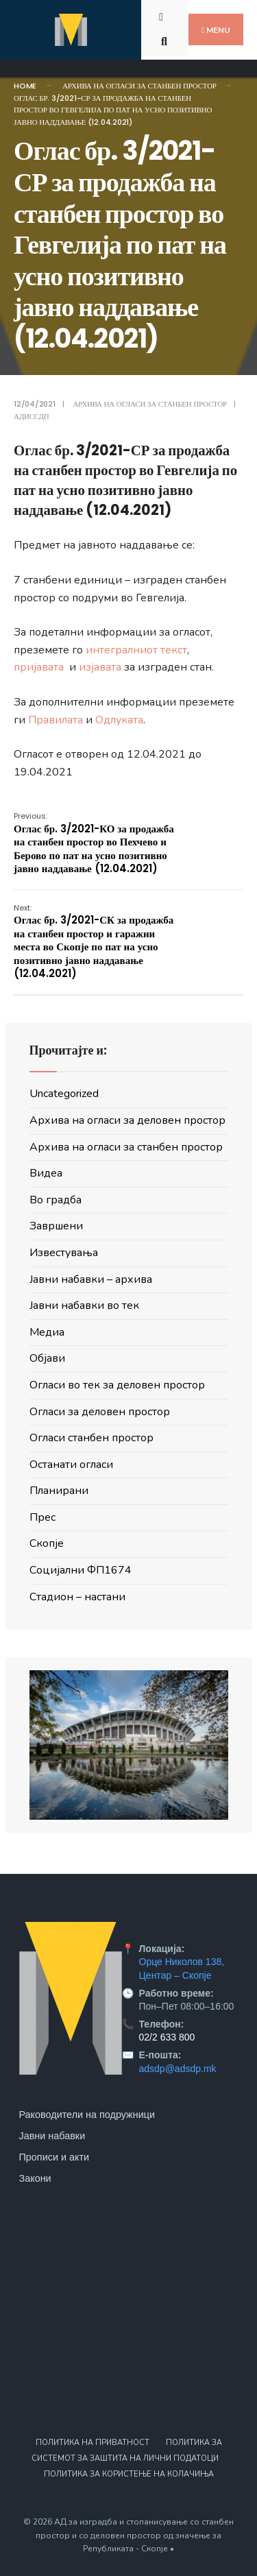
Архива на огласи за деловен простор (127, 1120)
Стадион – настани (77, 1596)
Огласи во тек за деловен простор (117, 1385)
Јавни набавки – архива (90, 1279)
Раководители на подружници (87, 2114)
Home (25, 85)
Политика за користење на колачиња (129, 2474)
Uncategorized (64, 1093)
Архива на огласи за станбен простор (139, 85)
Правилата (55, 719)
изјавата (101, 667)
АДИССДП (31, 416)
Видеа (45, 1173)
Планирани (58, 1490)
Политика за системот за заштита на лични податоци (127, 2450)
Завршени (56, 1225)
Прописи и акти (54, 2157)
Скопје (46, 1543)
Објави (47, 1358)
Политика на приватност (92, 2442)
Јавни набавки (52, 2135)
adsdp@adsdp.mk (178, 2068)
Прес (42, 1517)
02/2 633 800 (167, 2037)
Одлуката (119, 719)
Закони (35, 2178)
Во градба (55, 1199)
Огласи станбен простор (91, 1437)
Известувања (63, 1252)
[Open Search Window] (166, 40)
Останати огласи (71, 1464)
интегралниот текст (136, 650)
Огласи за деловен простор (99, 1411)
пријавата (40, 667)
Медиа (46, 1332)
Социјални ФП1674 (80, 1570)
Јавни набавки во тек (84, 1305)
